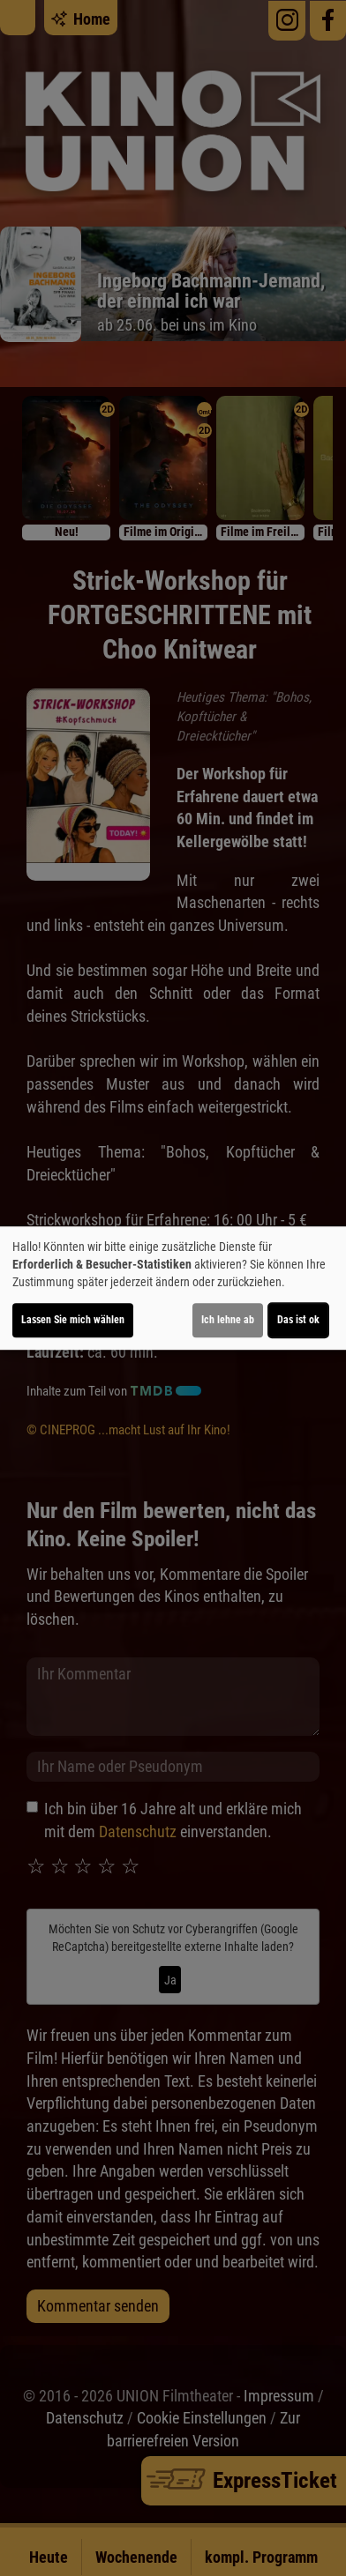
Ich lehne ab (227, 1320)
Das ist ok (298, 1320)
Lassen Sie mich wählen (72, 1320)
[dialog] (173, 1288)
